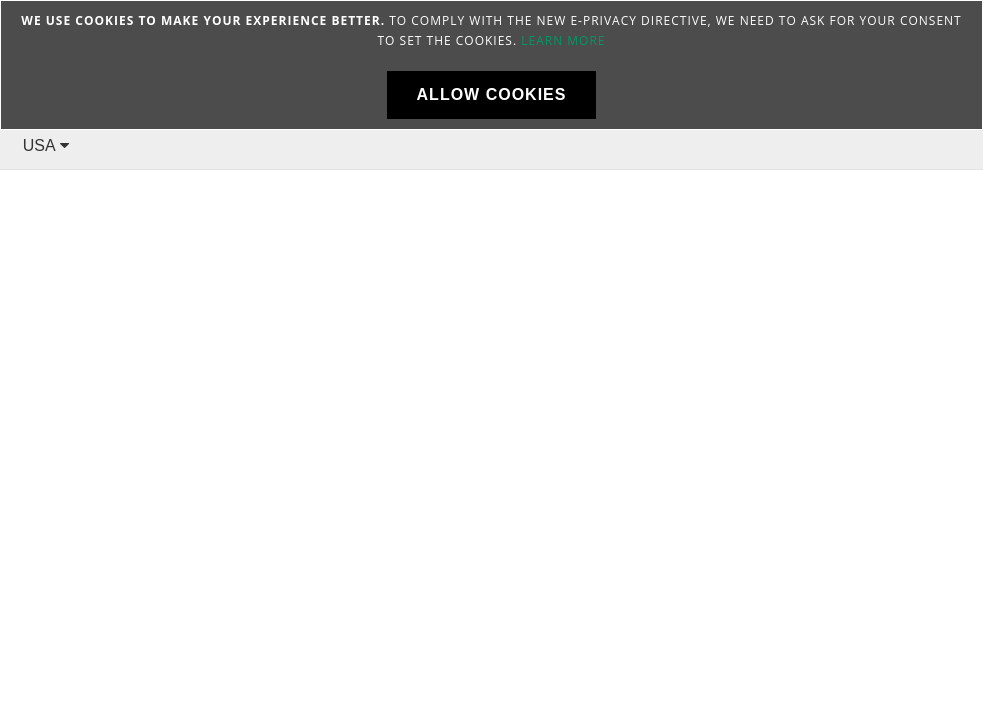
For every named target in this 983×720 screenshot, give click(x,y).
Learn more (563, 40)
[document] (491, 65)
